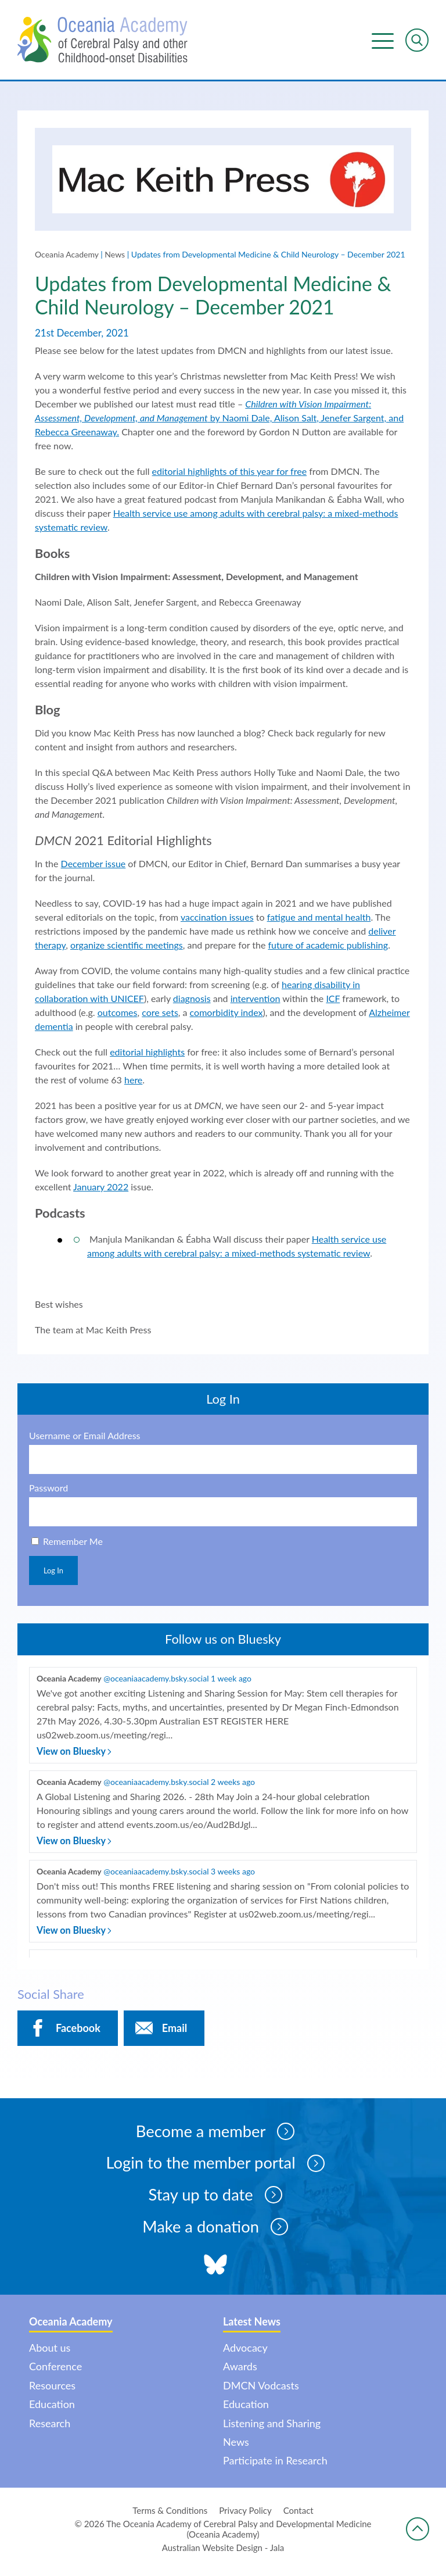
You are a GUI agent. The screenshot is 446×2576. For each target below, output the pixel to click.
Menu (383, 40)
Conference (55, 2372)
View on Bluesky (74, 1753)
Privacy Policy (245, 2516)
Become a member (215, 2135)
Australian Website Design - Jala (223, 2553)
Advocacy (245, 2353)
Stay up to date (215, 2200)
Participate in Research (275, 2466)
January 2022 (100, 1188)
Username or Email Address (85, 1438)
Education (52, 2410)
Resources (52, 2391)
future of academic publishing (328, 947)
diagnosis (192, 1000)
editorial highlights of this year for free (229, 472)
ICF (333, 1000)
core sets (160, 1014)
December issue (93, 865)
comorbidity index (226, 1014)
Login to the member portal (214, 2167)
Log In (53, 1573)
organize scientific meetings (126, 947)
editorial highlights (147, 1054)
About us (49, 2353)
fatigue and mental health (319, 919)
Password (48, 1490)
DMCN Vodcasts (261, 2391)
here (133, 1081)
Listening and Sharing (272, 2429)
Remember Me (73, 1544)
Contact (298, 2516)
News (115, 256)
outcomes (118, 1014)
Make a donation (215, 2232)
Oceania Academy (67, 256)
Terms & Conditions (169, 2516)
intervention (255, 1000)
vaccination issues (217, 919)
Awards (240, 2372)
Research (49, 2429)
